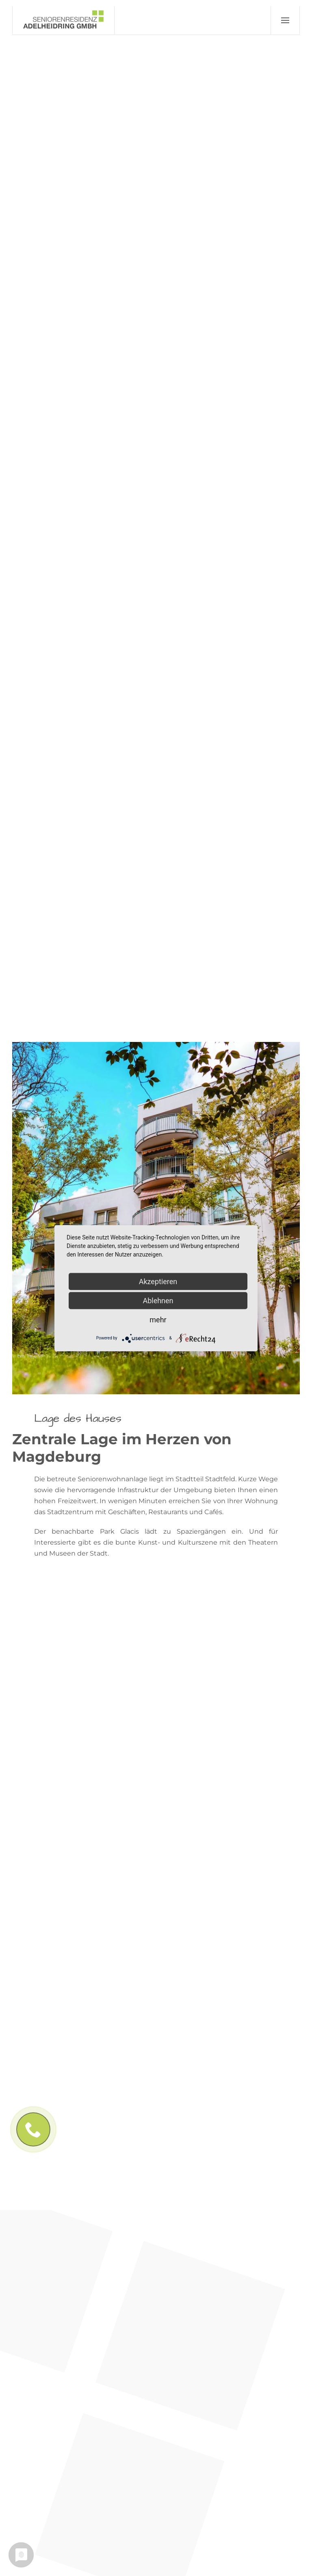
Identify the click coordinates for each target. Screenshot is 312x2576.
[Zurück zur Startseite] (64, 20)
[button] (285, 20)
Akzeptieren (158, 1281)
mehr (158, 1319)
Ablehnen (158, 1300)
